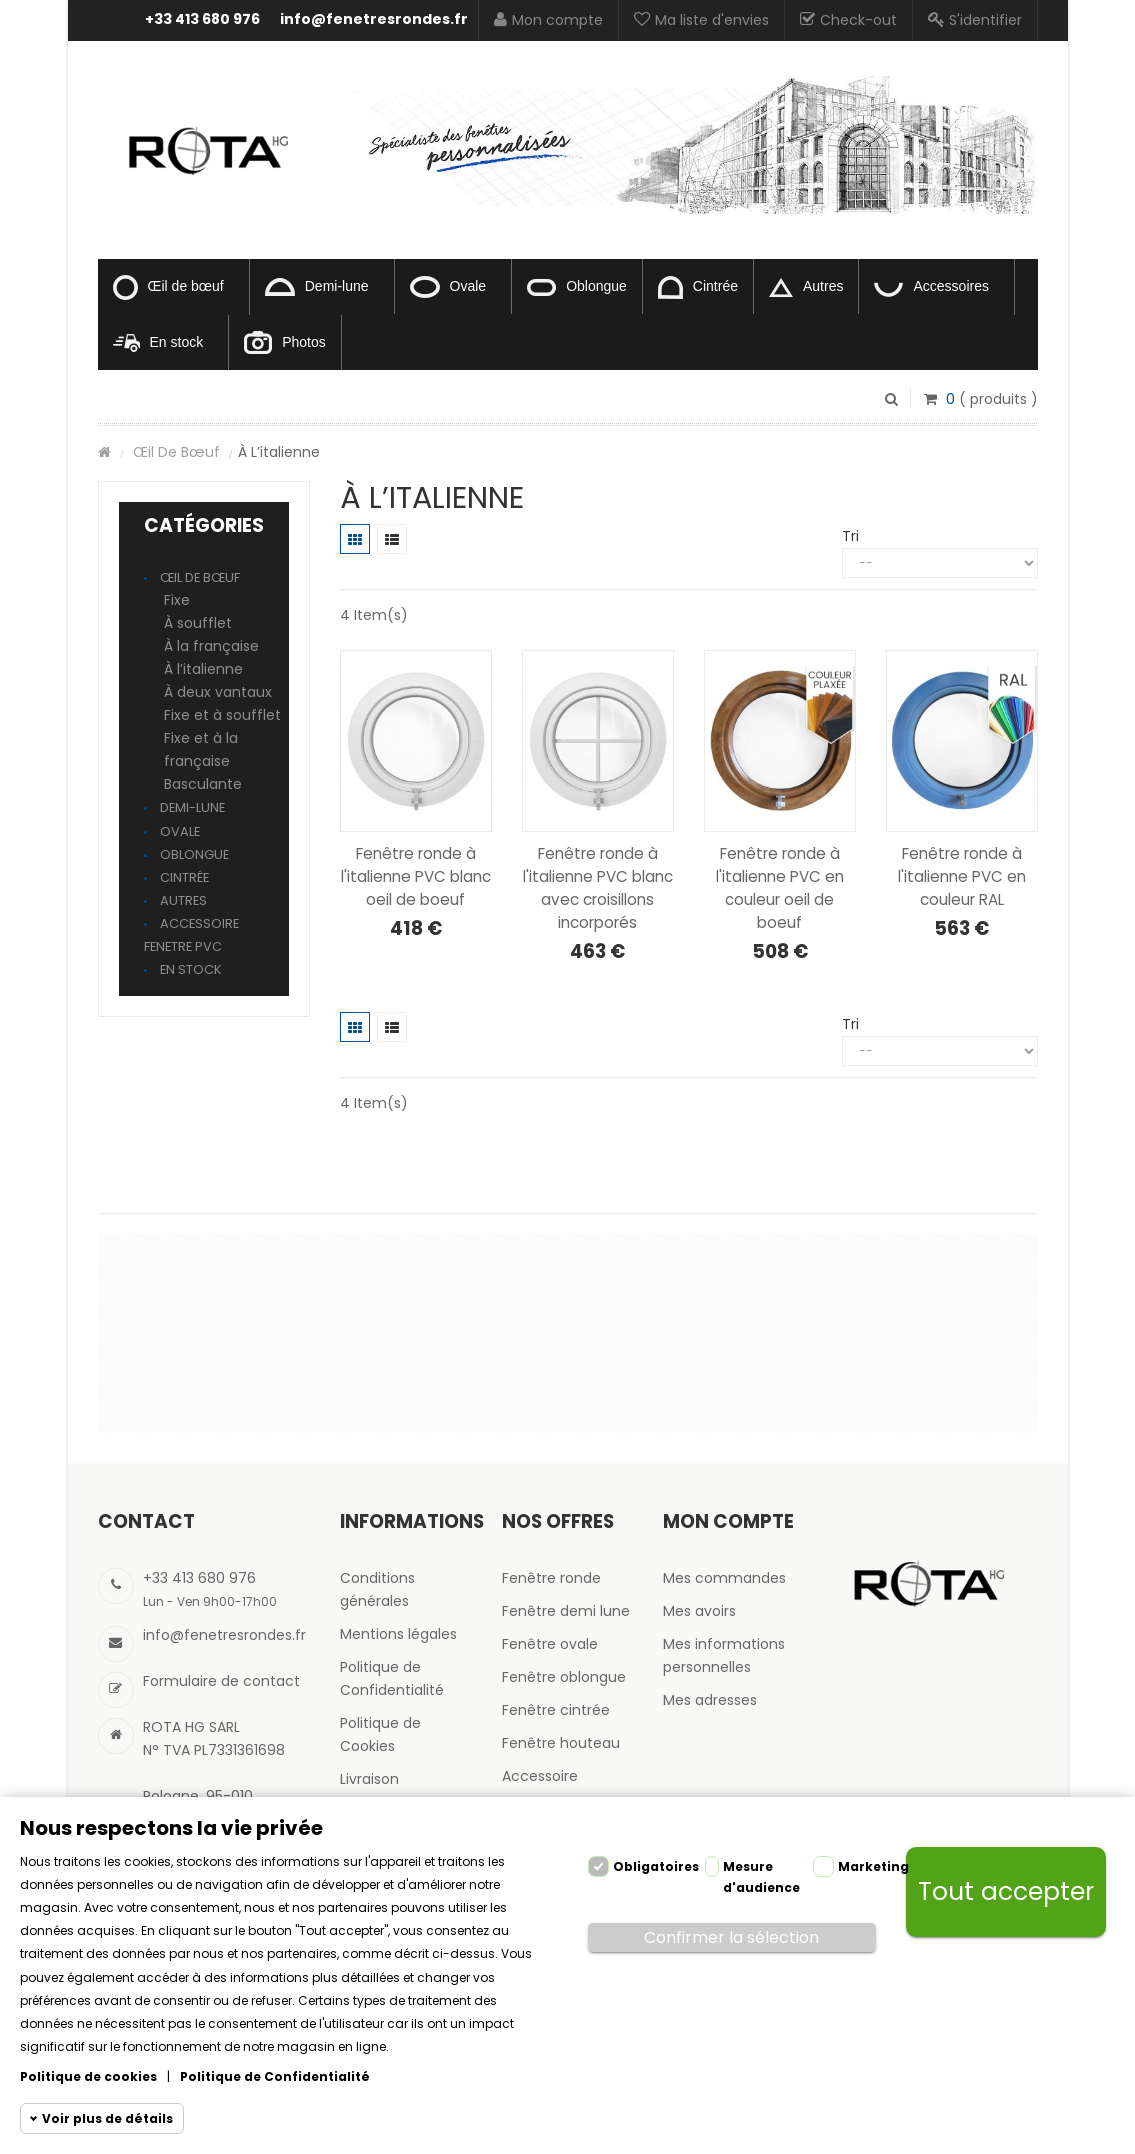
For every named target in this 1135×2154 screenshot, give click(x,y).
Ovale (448, 287)
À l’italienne (203, 669)
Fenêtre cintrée (556, 1710)
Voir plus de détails (107, 2118)
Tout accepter (1006, 1891)
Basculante (203, 784)
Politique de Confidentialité (275, 2076)
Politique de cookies (88, 2076)
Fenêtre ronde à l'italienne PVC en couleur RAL (962, 876)
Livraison (369, 1779)
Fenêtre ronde (551, 1578)
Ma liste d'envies (701, 20)
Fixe (177, 600)
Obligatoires (656, 1866)
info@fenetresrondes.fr (374, 19)
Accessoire (540, 1776)
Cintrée (698, 287)
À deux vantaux (218, 692)
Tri (850, 536)
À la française (211, 646)
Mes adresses (710, 1700)
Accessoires (931, 287)
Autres (806, 287)
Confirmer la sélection (731, 1937)
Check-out (848, 20)
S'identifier (975, 20)
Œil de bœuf (168, 287)
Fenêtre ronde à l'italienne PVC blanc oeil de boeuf (416, 876)
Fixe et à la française (201, 749)
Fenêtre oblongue (564, 1677)
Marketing (873, 1866)
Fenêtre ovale (550, 1644)
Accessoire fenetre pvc (191, 935)
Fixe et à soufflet (222, 715)
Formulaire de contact (221, 1681)
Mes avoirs (699, 1611)
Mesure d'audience (761, 1877)
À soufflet (198, 623)
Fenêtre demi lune (566, 1611)
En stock (158, 343)
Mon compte (548, 20)
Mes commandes (724, 1578)
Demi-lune (317, 287)
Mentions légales (398, 1634)
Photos (285, 342)
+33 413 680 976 (202, 19)
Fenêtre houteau (561, 1743)
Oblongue (577, 287)
